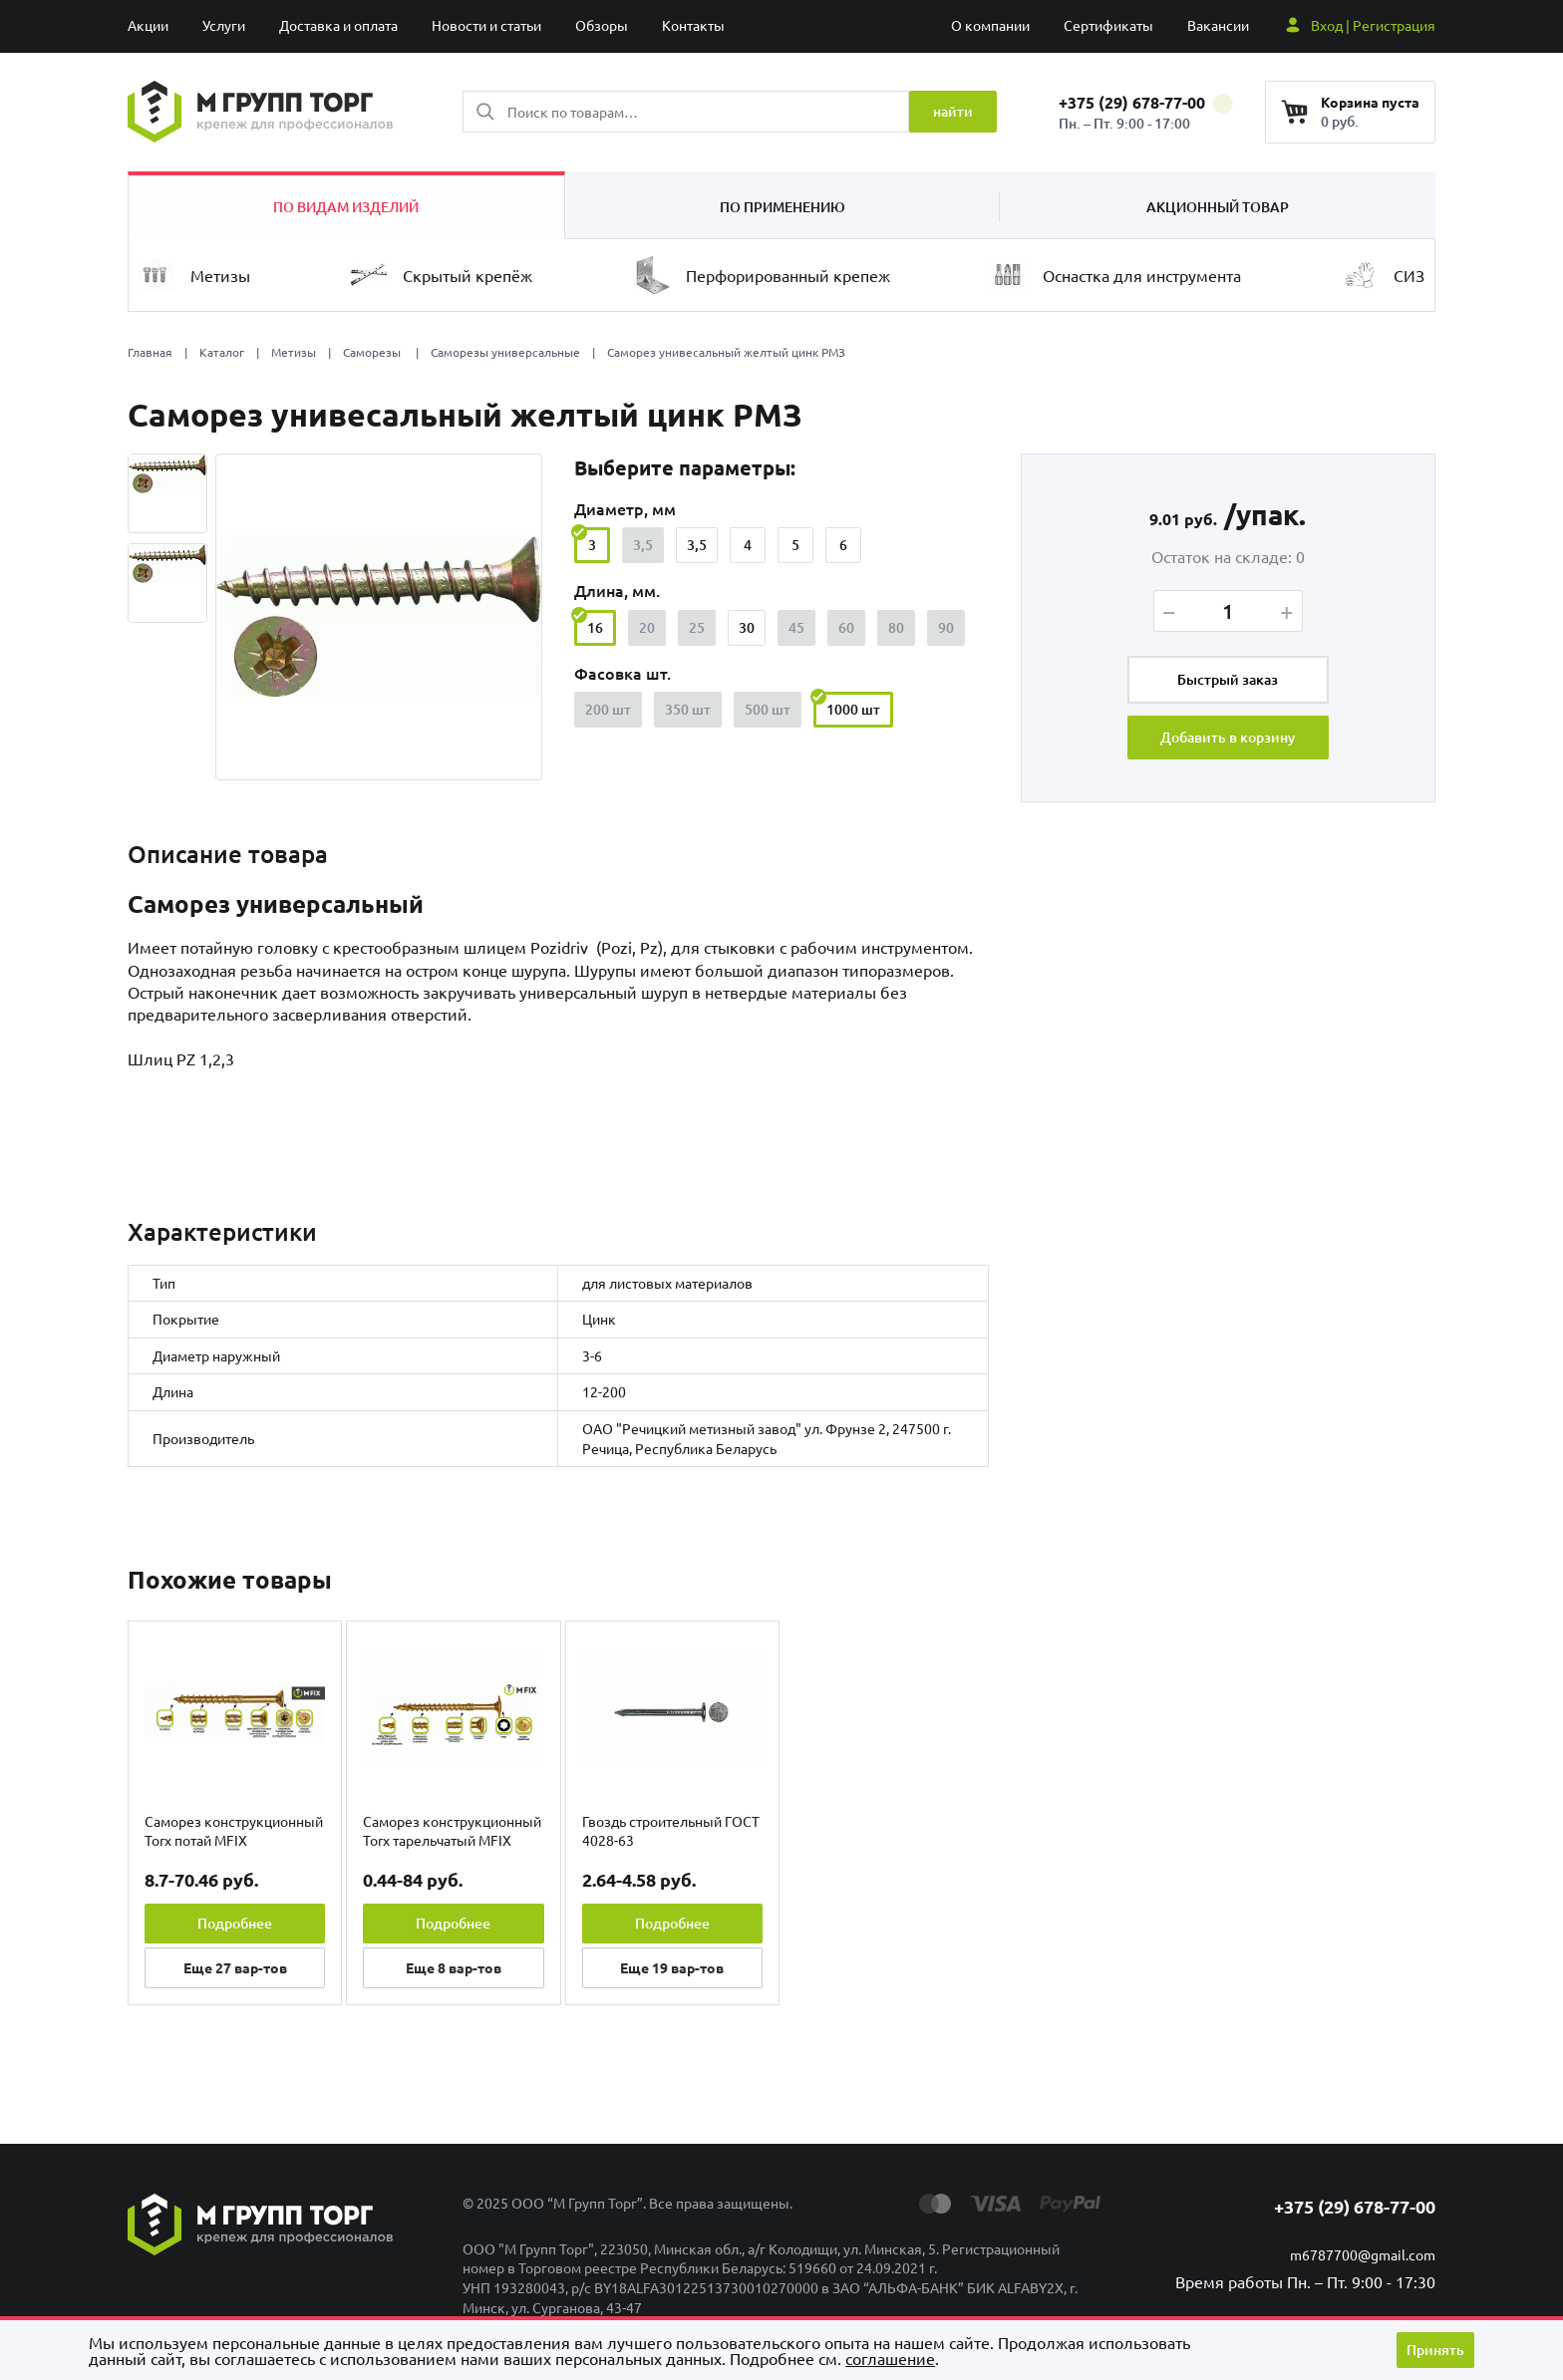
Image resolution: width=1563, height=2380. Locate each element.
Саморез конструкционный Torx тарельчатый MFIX (452, 1831)
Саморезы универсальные (505, 352)
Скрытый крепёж (441, 275)
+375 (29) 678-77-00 (1146, 102)
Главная (150, 352)
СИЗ (1383, 275)
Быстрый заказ (1227, 679)
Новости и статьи (486, 25)
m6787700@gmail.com (1362, 2254)
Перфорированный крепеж (762, 275)
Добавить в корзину (1227, 737)
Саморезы (373, 352)
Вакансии (1218, 25)
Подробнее (234, 1923)
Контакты (693, 25)
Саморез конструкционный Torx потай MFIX (234, 1831)
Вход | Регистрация (1373, 25)
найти (953, 111)
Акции (148, 25)
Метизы (194, 275)
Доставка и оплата (338, 25)
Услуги (223, 25)
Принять (1435, 2349)
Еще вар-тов (235, 1967)
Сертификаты (1108, 25)
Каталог (221, 352)
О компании (990, 25)
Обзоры (601, 25)
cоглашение (890, 2358)
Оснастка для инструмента (1116, 275)
